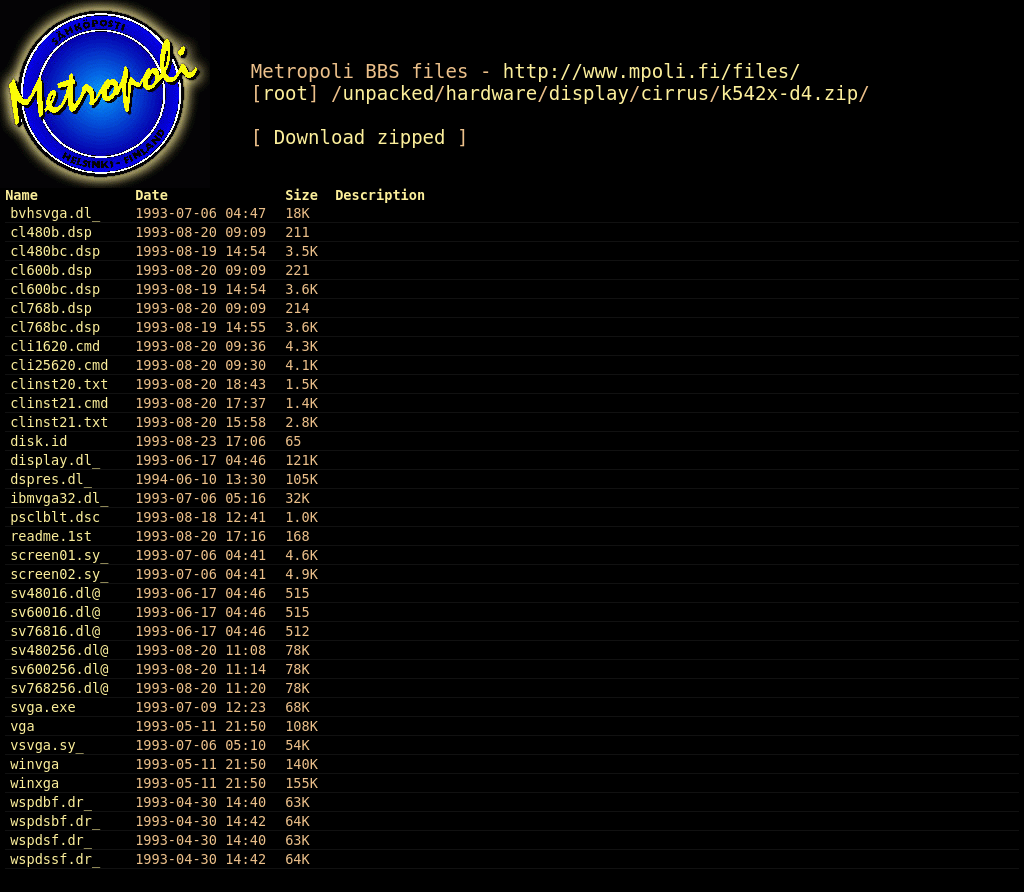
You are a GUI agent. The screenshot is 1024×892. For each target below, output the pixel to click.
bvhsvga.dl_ (55, 213)
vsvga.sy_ (47, 745)
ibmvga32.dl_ (59, 498)
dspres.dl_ (51, 479)
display (589, 93)
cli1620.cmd (55, 346)
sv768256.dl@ (59, 688)
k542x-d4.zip (790, 93)
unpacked (388, 93)
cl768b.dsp (51, 308)
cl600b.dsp (51, 270)
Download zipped (360, 137)
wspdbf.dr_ (51, 802)
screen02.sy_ (59, 574)
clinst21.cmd (59, 403)
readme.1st (51, 536)
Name (21, 195)
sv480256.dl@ (59, 650)
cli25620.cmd (59, 365)
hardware (492, 93)
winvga (34, 764)
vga (22, 726)
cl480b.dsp (51, 232)
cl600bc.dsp (55, 289)
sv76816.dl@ (55, 631)
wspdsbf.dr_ (55, 821)
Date (151, 195)
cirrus (674, 93)
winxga (34, 783)
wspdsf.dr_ (51, 840)
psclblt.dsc (55, 517)
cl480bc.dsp (55, 251)
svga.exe (42, 707)
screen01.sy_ (59, 555)
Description (380, 195)
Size (301, 195)
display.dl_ (55, 460)
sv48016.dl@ (55, 593)
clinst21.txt (59, 422)
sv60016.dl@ (55, 612)
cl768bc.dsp (55, 327)
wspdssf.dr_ (55, 859)
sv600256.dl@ (59, 669)
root (285, 93)
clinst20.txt (59, 384)
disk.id (38, 441)
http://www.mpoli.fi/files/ (652, 71)
